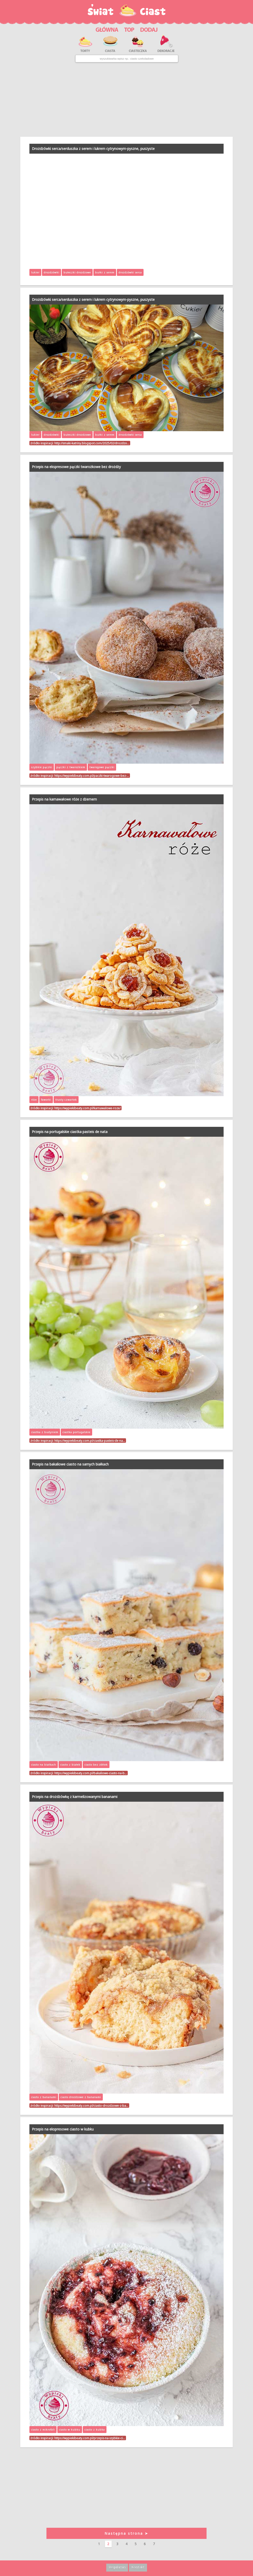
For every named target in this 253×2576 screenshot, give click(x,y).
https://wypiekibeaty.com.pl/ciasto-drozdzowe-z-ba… (91, 2105)
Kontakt (138, 2567)
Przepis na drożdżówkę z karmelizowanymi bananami (74, 1796)
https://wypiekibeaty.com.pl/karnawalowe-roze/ (87, 1108)
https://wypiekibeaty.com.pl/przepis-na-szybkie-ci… (89, 2438)
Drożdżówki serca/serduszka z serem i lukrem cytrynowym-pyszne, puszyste (93, 148)
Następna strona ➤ (126, 2533)
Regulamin (117, 2567)
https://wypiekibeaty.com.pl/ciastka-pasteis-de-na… (89, 1440)
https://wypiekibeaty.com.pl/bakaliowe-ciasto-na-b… (90, 1773)
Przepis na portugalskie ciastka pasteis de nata (69, 1131)
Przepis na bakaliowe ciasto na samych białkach (70, 1464)
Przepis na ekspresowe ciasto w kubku (63, 2129)
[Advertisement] (126, 99)
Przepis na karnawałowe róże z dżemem (64, 799)
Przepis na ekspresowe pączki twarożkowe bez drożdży (76, 466)
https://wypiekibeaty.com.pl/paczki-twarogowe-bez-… (91, 776)
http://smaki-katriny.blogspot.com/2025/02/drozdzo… (91, 443)
